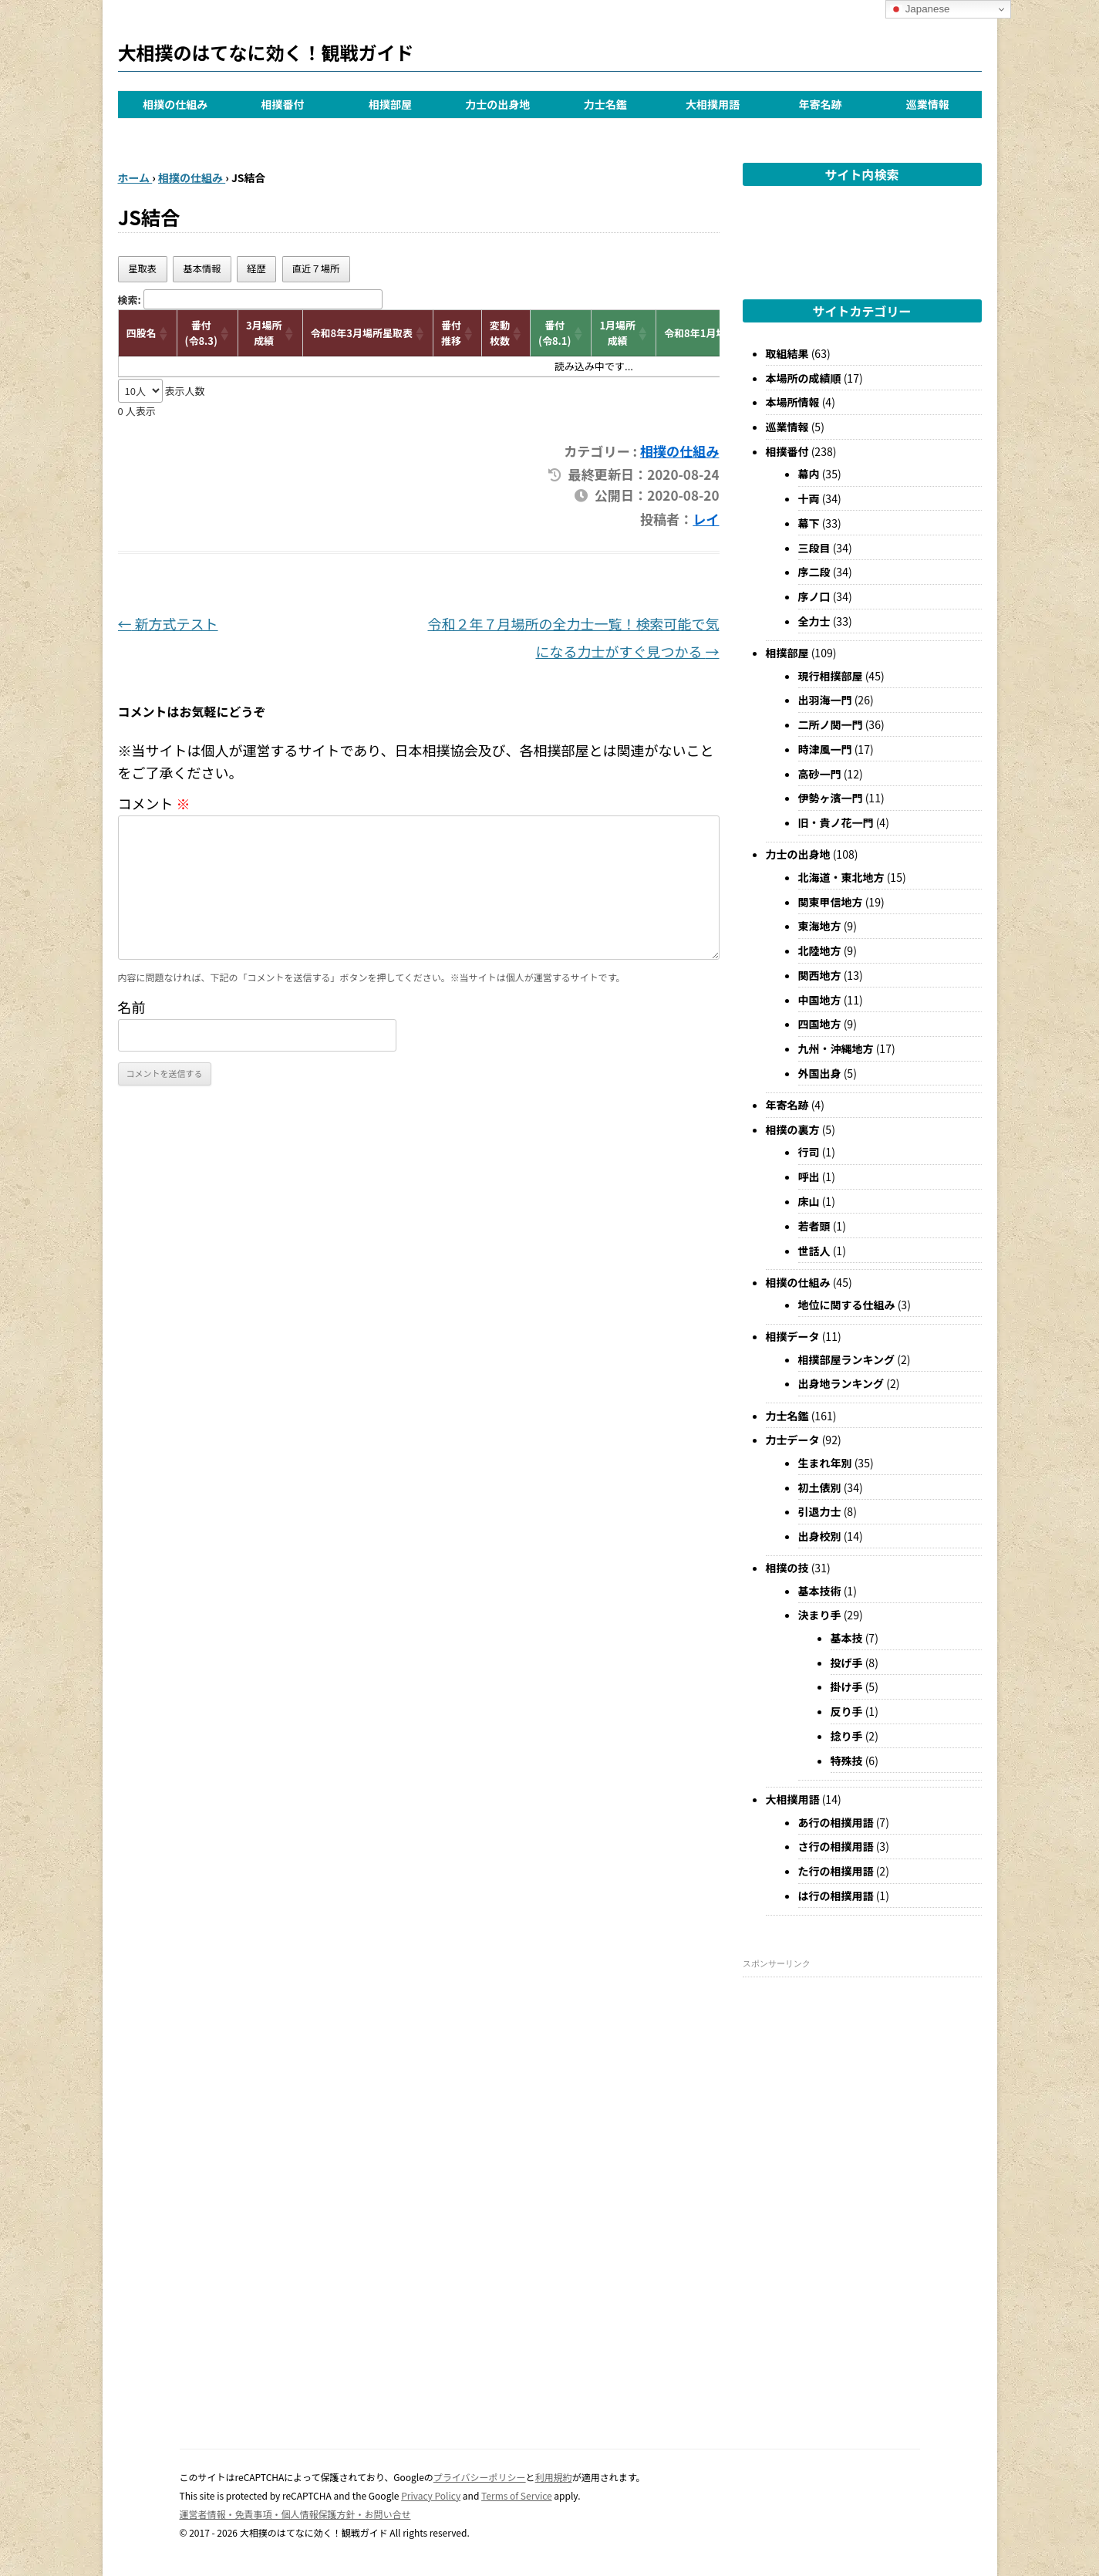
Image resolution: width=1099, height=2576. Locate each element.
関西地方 (819, 975)
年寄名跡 (819, 104)
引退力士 (819, 1511)
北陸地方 (819, 950)
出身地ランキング (841, 1383)
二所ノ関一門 (830, 724)
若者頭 (814, 1226)
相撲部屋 (390, 104)
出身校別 (819, 1536)
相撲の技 (787, 1567)
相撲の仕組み (175, 104)
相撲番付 (283, 104)
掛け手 (847, 1686)
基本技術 (819, 1591)
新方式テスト (168, 623)
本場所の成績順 (803, 378)
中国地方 (819, 1000)
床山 (809, 1201)
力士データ (793, 1439)
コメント (154, 803)
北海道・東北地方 (841, 877)
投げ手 (847, 1662)
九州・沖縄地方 (836, 1048)
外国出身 (819, 1073)
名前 (132, 1007)
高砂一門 (819, 774)
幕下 (809, 523)
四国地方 (819, 1023)
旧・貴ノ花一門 (836, 822)
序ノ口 (814, 596)
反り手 (847, 1711)
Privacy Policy (430, 2495)
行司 (809, 1152)
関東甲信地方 (830, 902)
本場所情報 (793, 402)
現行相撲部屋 (830, 676)
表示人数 (184, 390)
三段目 (814, 547)
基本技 (847, 1638)
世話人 (814, 1250)
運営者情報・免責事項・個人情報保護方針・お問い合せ (295, 2513)
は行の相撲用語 (836, 1895)
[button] (164, 333)
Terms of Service (516, 2495)
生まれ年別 (825, 1462)
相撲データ (793, 1336)
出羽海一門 (825, 699)
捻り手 (847, 1736)
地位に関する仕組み (846, 1304)
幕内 (809, 473)
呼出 (809, 1176)
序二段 (814, 571)
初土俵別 (819, 1487)
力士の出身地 (497, 104)
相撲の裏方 (793, 1129)
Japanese (920, 9)
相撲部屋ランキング (846, 1359)
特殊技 (847, 1760)
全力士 (814, 621)
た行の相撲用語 (836, 1871)
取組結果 (787, 353)
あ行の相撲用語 (836, 1822)
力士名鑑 (605, 104)
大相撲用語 (713, 104)
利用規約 (553, 2476)
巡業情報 (927, 104)
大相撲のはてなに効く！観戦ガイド (266, 52)
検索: (129, 299)
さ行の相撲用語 (836, 1846)
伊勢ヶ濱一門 (830, 797)
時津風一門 (825, 749)
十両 (809, 498)
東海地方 (819, 926)
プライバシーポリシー (479, 2476)
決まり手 (819, 1614)
